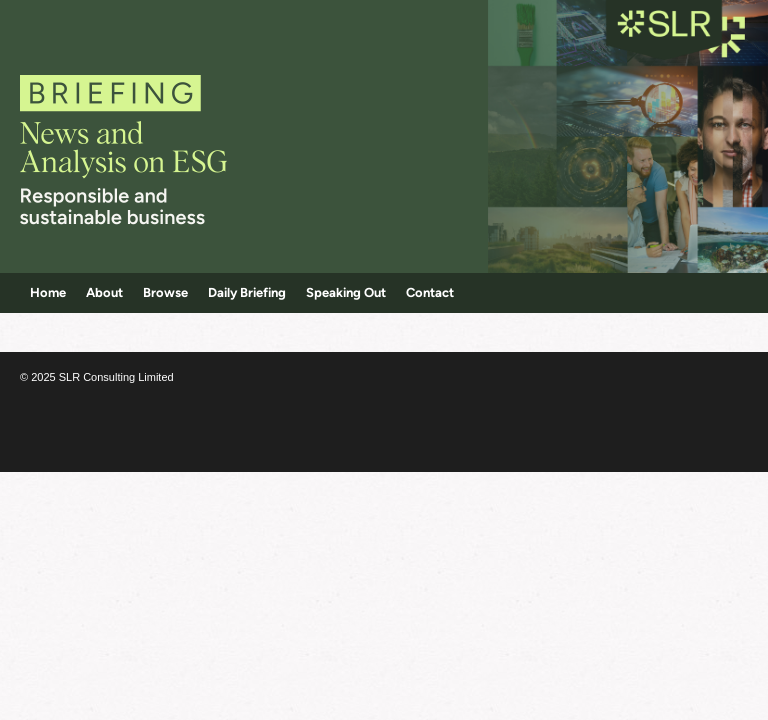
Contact (430, 292)
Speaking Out (346, 292)
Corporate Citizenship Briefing (152, 140)
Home (48, 292)
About (104, 292)
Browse (165, 292)
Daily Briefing (247, 292)
